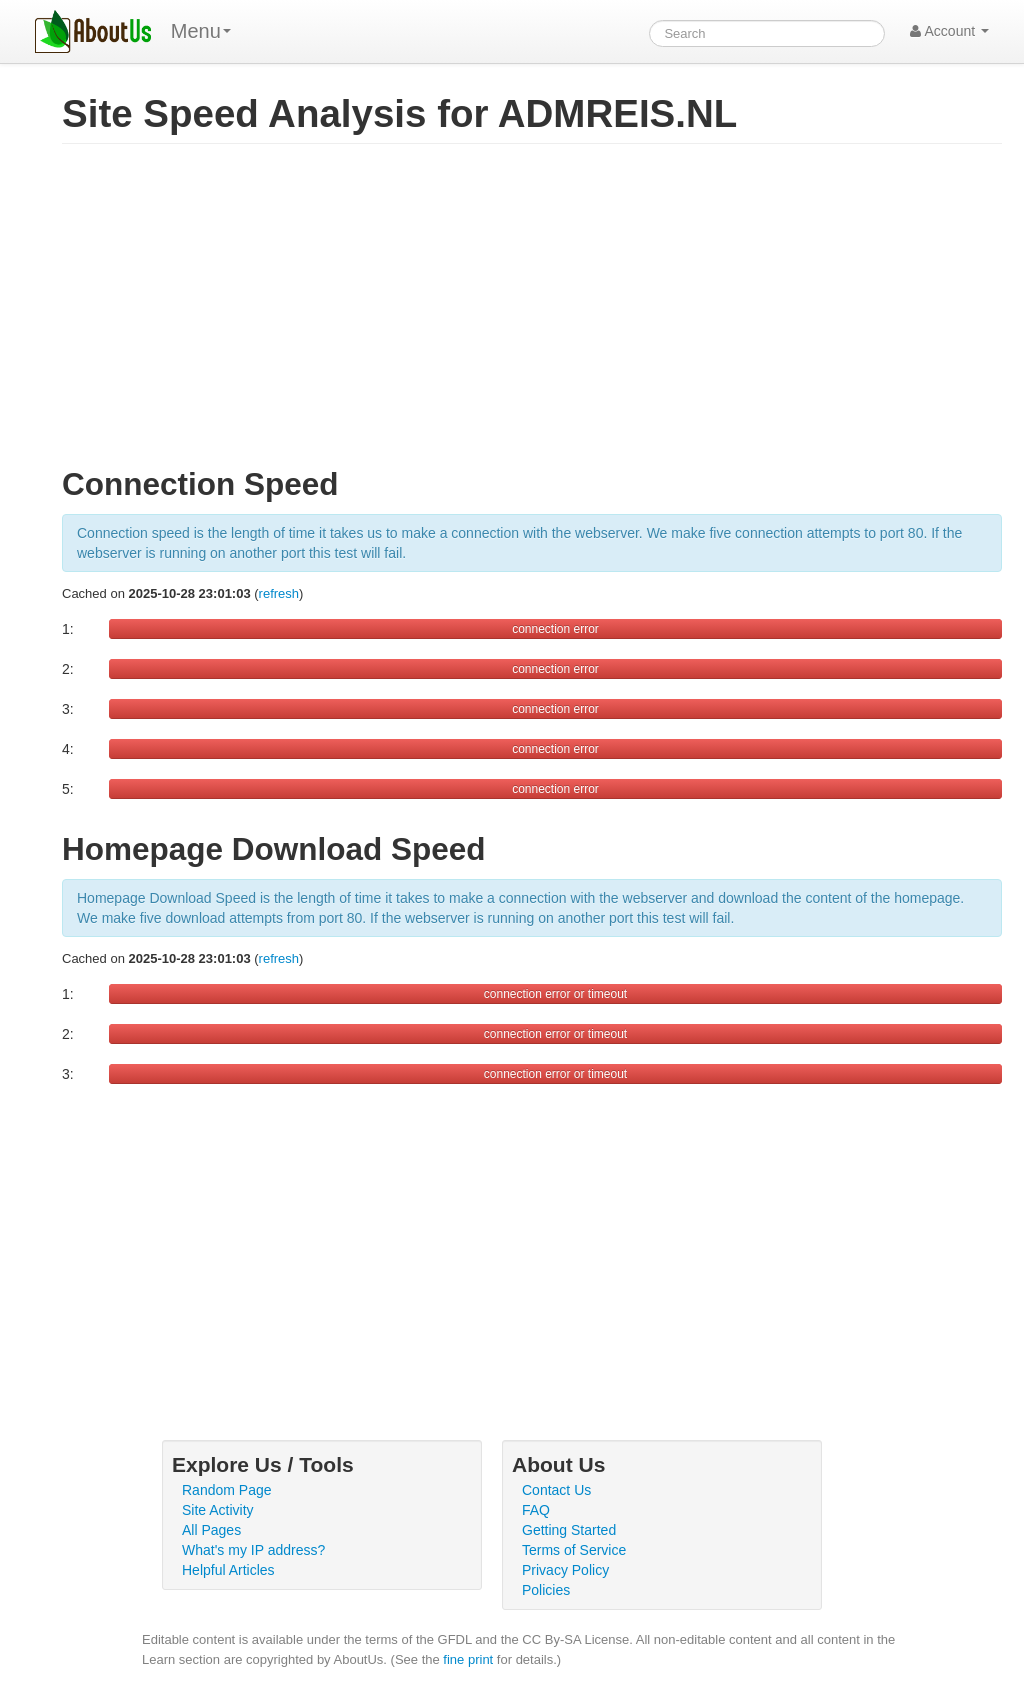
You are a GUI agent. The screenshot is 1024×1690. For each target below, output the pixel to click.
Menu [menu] (201, 31)
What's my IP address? (253, 1550)
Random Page (227, 1490)
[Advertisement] (532, 314)
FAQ (536, 1510)
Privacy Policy (565, 1570)
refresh (279, 593)
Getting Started (569, 1530)
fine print (468, 1659)
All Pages (211, 1530)
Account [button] (949, 31)
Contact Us (556, 1490)
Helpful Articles (228, 1570)
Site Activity (218, 1510)
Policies (546, 1590)
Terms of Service (574, 1550)
